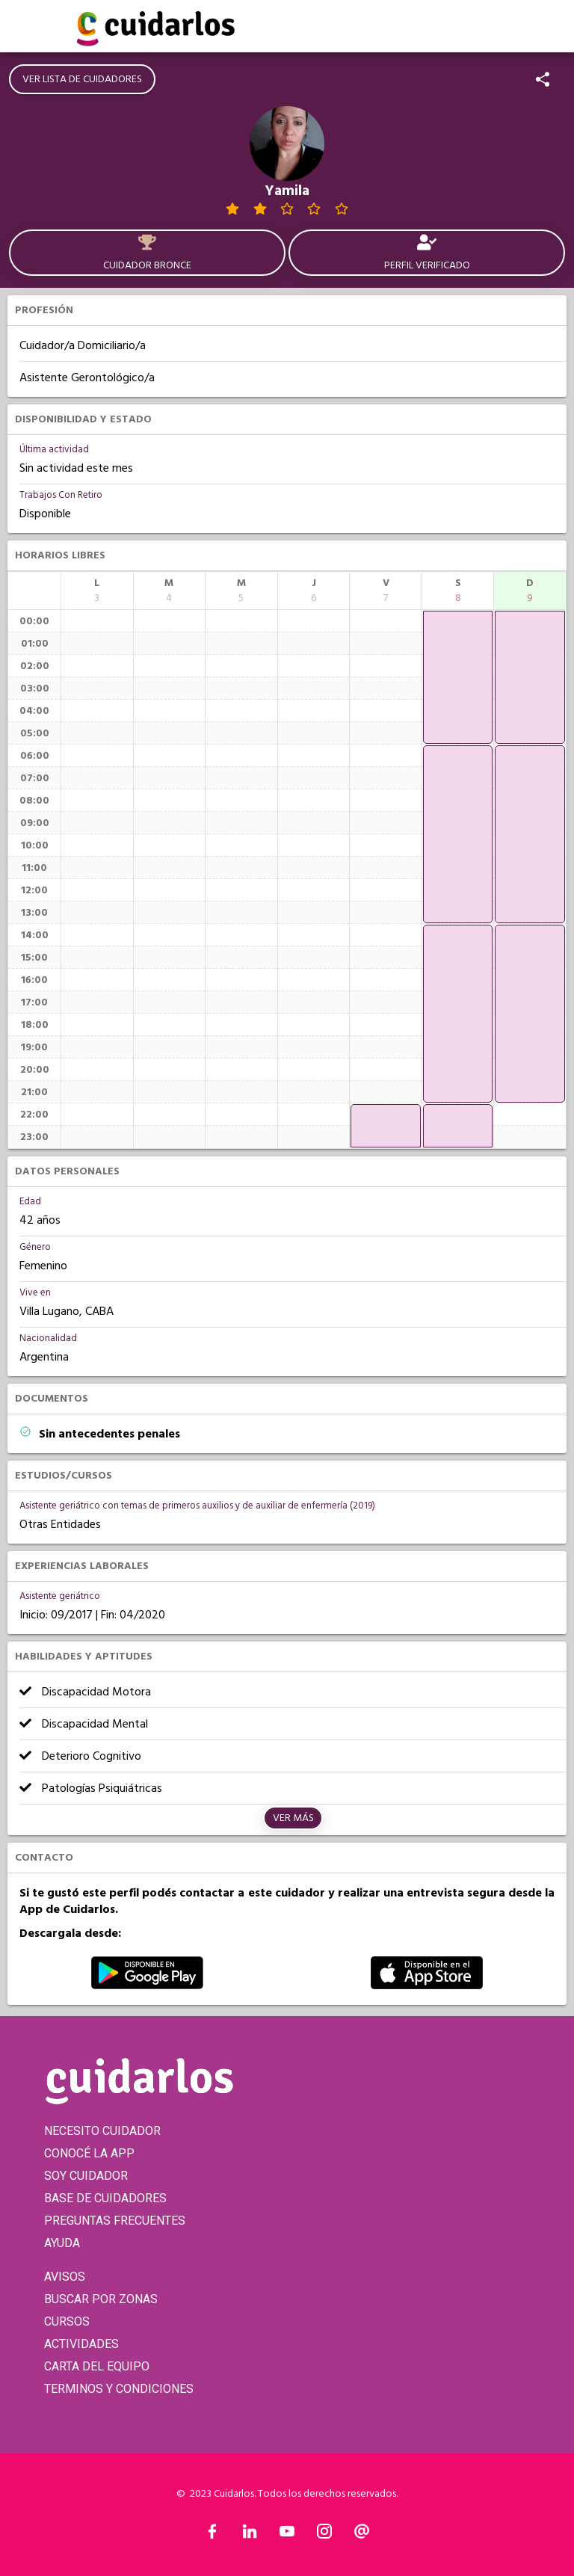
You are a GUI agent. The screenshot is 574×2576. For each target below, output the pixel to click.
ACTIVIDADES (81, 2344)
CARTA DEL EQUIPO (96, 2366)
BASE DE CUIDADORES (105, 2198)
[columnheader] (97, 590)
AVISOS (64, 2277)
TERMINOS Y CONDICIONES (119, 2389)
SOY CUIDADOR (86, 2176)
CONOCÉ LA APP (89, 2153)
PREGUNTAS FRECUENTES (114, 2220)
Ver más (293, 1818)
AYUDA (62, 2243)
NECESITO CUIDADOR (102, 2131)
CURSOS (67, 2321)
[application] (386, 1125)
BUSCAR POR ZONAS (101, 2299)
